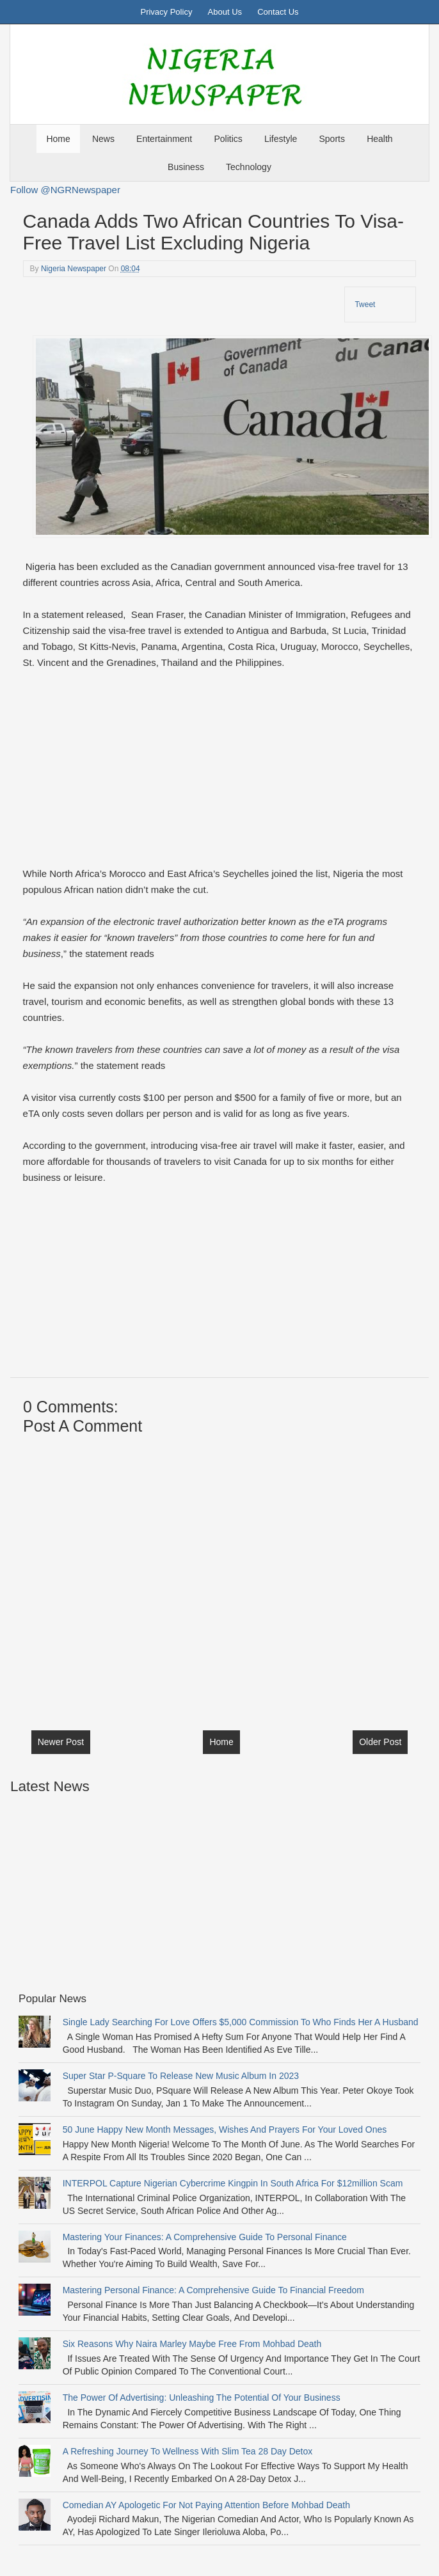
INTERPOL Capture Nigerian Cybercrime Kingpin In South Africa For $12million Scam (233, 2183)
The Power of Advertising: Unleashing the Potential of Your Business (201, 2397)
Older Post (380, 1742)
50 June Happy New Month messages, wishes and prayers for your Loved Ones (225, 2129)
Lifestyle (280, 139)
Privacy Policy (166, 12)
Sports (332, 139)
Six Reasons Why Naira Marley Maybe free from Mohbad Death (192, 2344)
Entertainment (164, 139)
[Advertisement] (218, 775)
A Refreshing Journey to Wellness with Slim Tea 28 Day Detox (188, 2451)
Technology (248, 167)
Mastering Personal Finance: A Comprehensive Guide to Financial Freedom (213, 2290)
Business (186, 167)
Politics (228, 139)
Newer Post (61, 1742)
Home (58, 139)
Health (379, 139)
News (103, 139)
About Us (225, 12)
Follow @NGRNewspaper (65, 189)
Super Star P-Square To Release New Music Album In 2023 (181, 2076)
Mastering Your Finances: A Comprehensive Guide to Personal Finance (205, 2237)
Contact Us (277, 12)
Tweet (365, 304)
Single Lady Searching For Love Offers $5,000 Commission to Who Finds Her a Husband (241, 2022)
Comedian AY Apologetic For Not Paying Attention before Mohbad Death (206, 2505)
